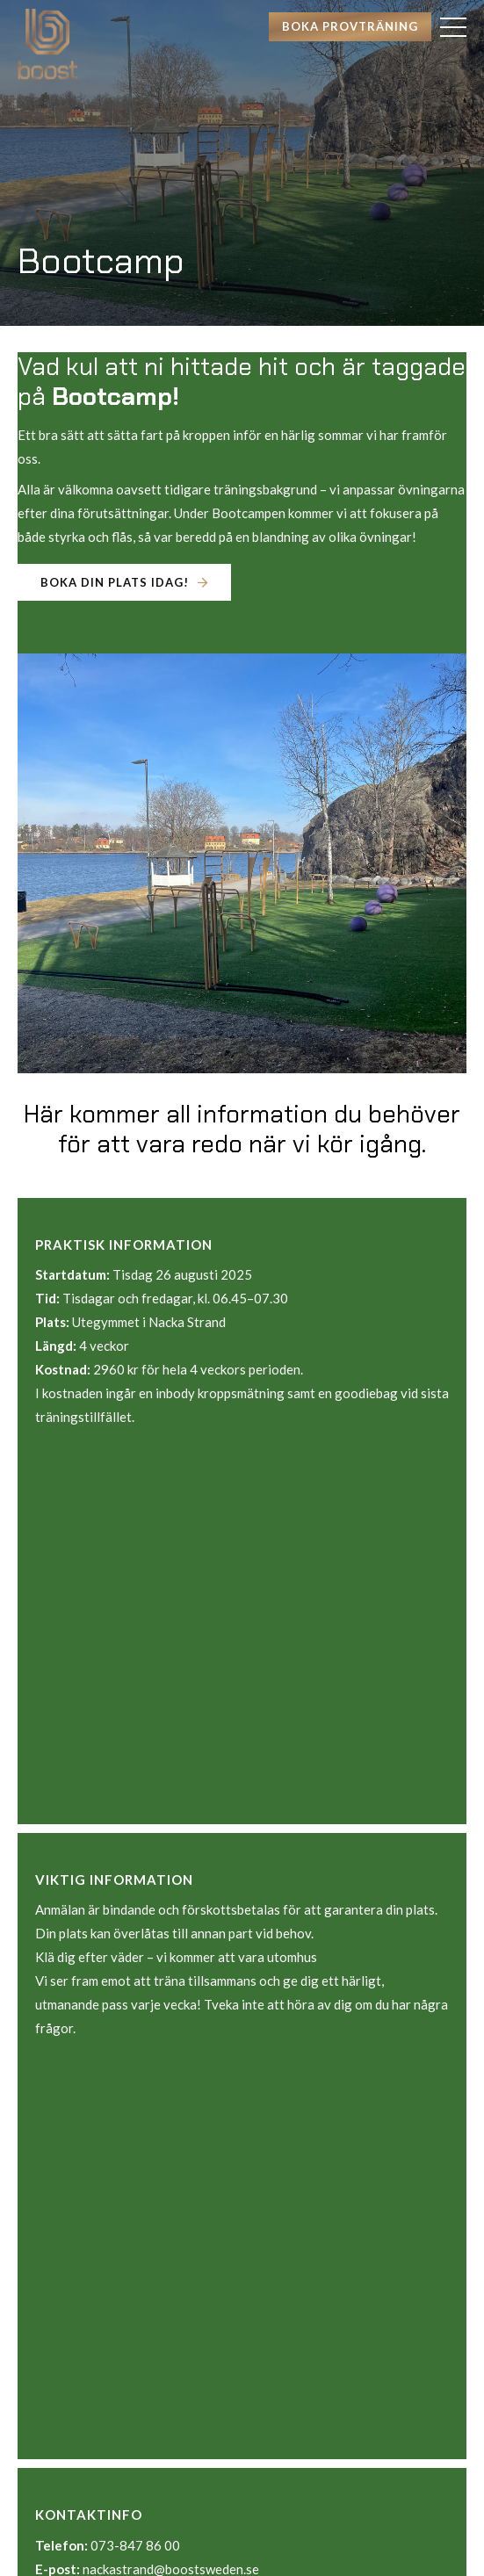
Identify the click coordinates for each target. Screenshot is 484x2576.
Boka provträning (350, 26)
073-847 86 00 (135, 2545)
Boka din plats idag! (114, 582)
